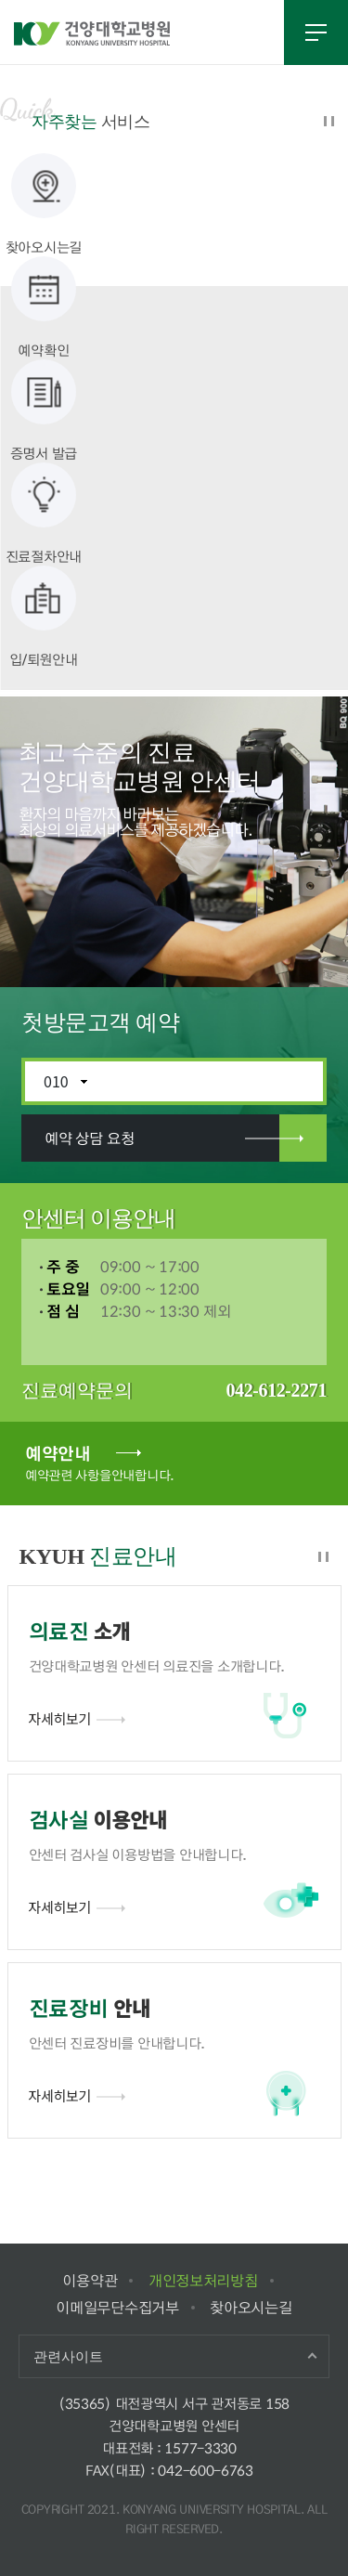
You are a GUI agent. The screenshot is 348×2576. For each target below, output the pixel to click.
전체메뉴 (316, 32)
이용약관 (89, 2280)
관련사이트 (68, 2356)
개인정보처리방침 (202, 2280)
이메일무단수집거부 (117, 2307)
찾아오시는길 (250, 2307)
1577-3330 (200, 2448)
